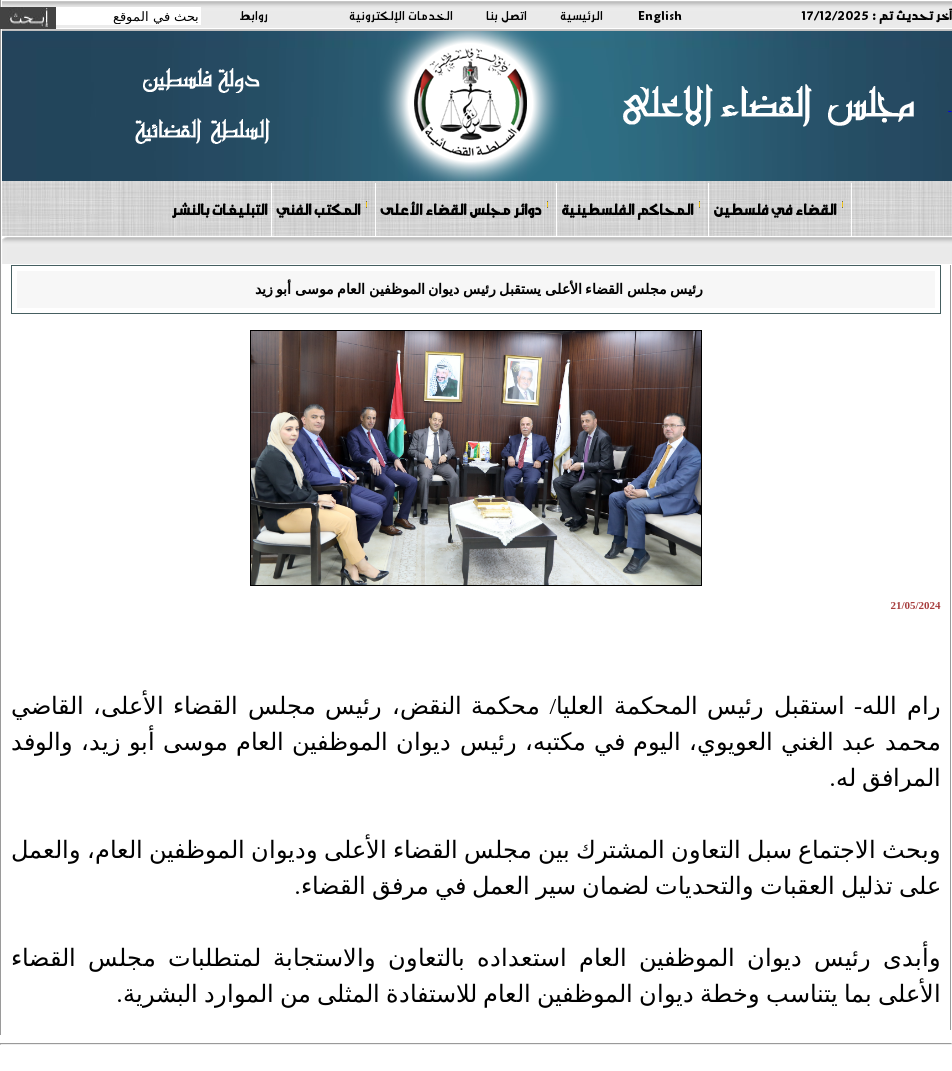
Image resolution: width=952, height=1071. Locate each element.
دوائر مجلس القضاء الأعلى (465, 208)
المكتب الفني (322, 208)
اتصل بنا (506, 15)
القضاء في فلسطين (779, 208)
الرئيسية (581, 15)
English (660, 15)
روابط (253, 15)
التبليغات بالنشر (219, 209)
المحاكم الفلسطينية (631, 208)
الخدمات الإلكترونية (401, 15)
